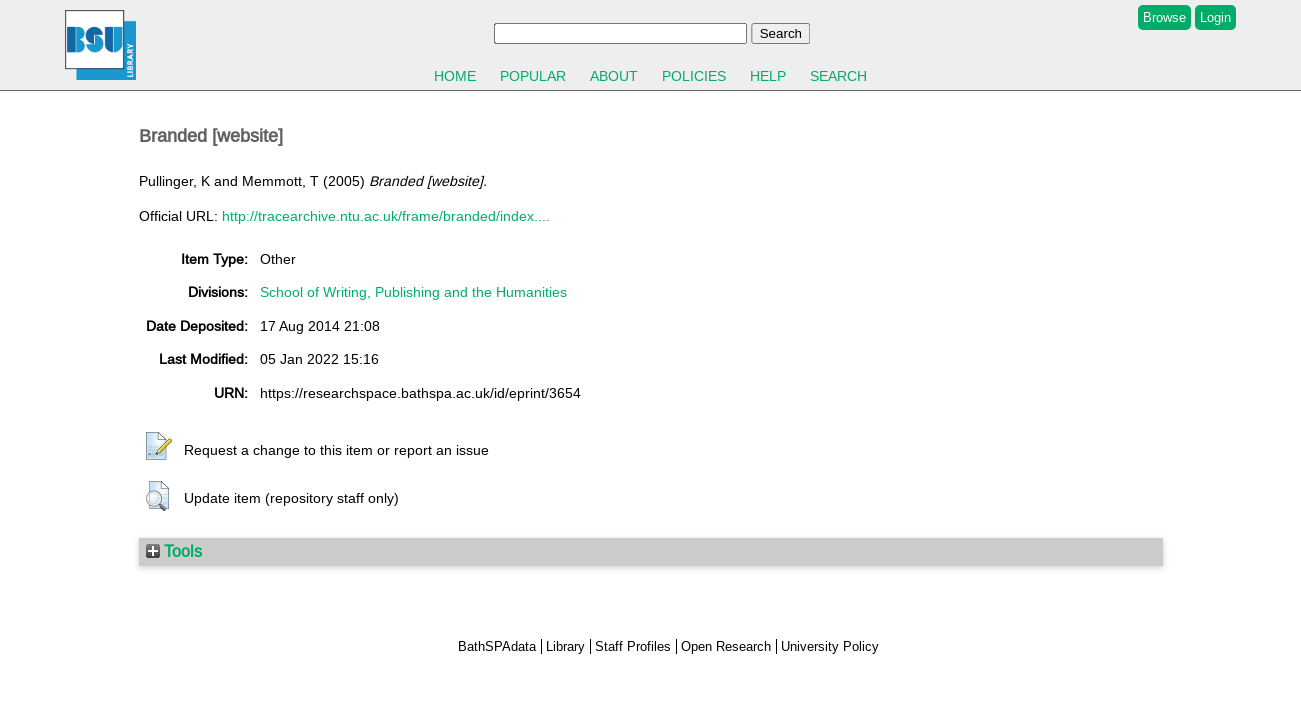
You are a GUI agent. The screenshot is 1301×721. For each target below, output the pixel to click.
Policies (694, 76)
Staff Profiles (633, 646)
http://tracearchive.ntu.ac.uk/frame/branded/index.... (386, 216)
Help (768, 76)
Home (455, 76)
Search (838, 76)
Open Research (726, 646)
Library (565, 646)
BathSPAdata (497, 646)
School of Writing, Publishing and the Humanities (413, 292)
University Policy (830, 646)
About (614, 76)
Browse (1164, 17)
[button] (159, 447)
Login (1215, 17)
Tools (174, 551)
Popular (533, 76)
